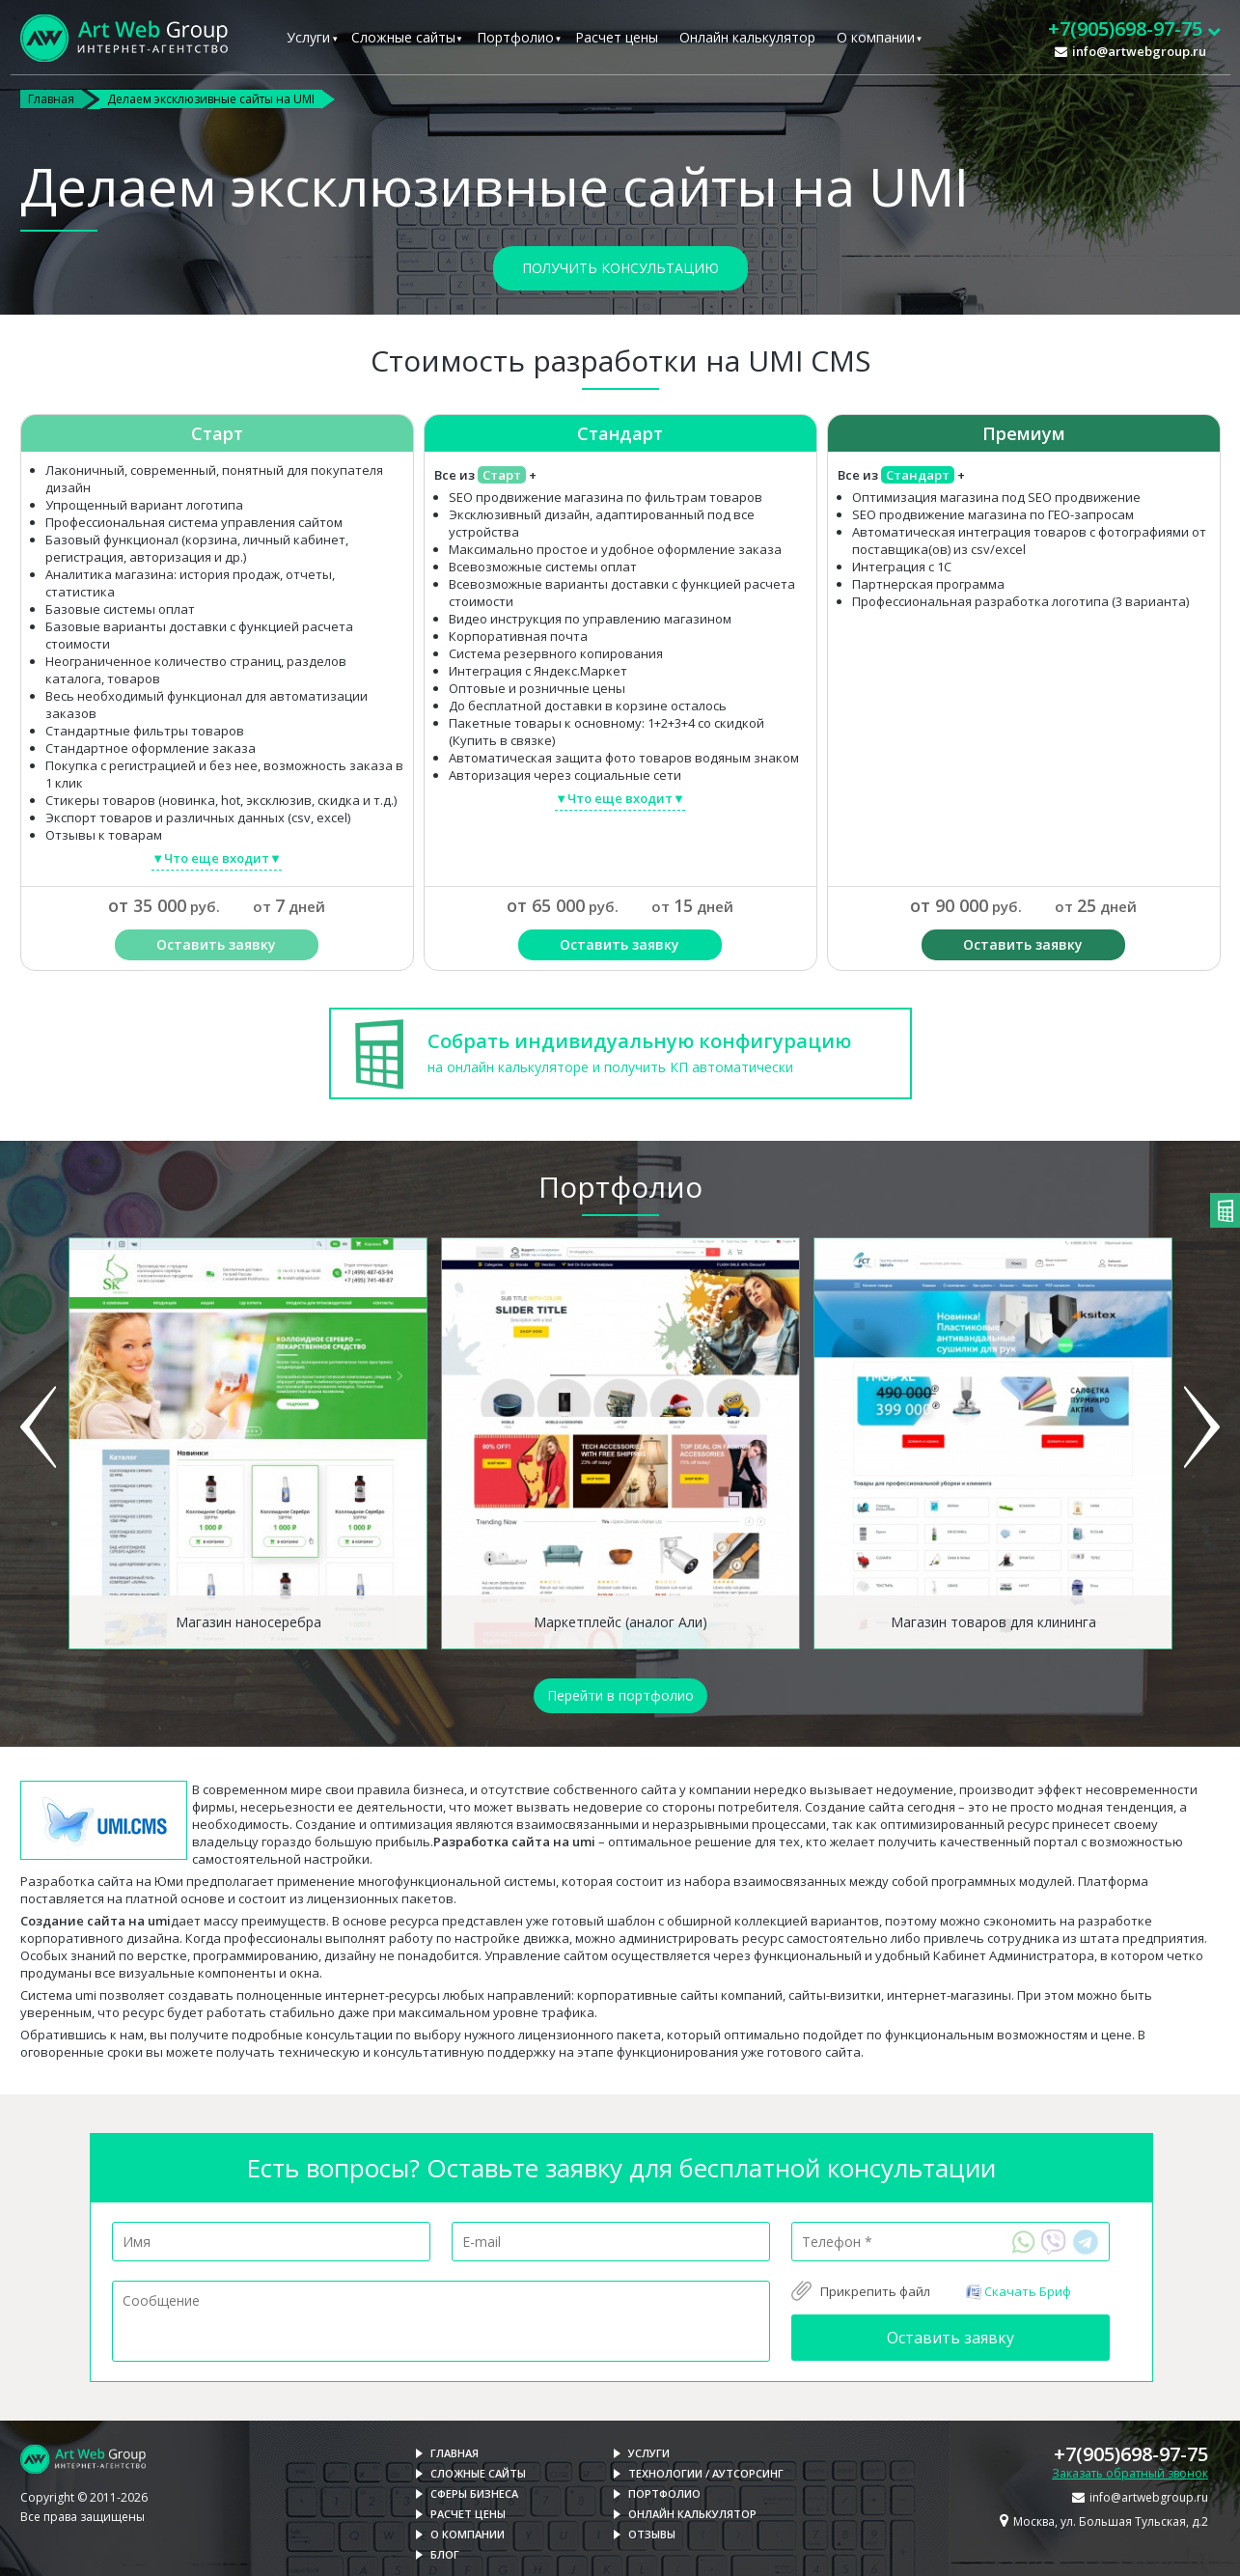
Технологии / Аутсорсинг (706, 2473)
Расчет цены (616, 37)
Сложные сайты (403, 37)
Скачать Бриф (1018, 2291)
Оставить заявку (216, 944)
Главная (51, 99)
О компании (876, 37)
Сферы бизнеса (474, 2493)
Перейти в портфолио (620, 1695)
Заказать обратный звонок (1130, 2473)
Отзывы (651, 2534)
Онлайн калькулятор (747, 37)
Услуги (308, 37)
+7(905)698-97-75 (1131, 2454)
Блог (444, 2554)
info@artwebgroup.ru (1139, 51)
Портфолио (515, 37)
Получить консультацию (620, 268)
